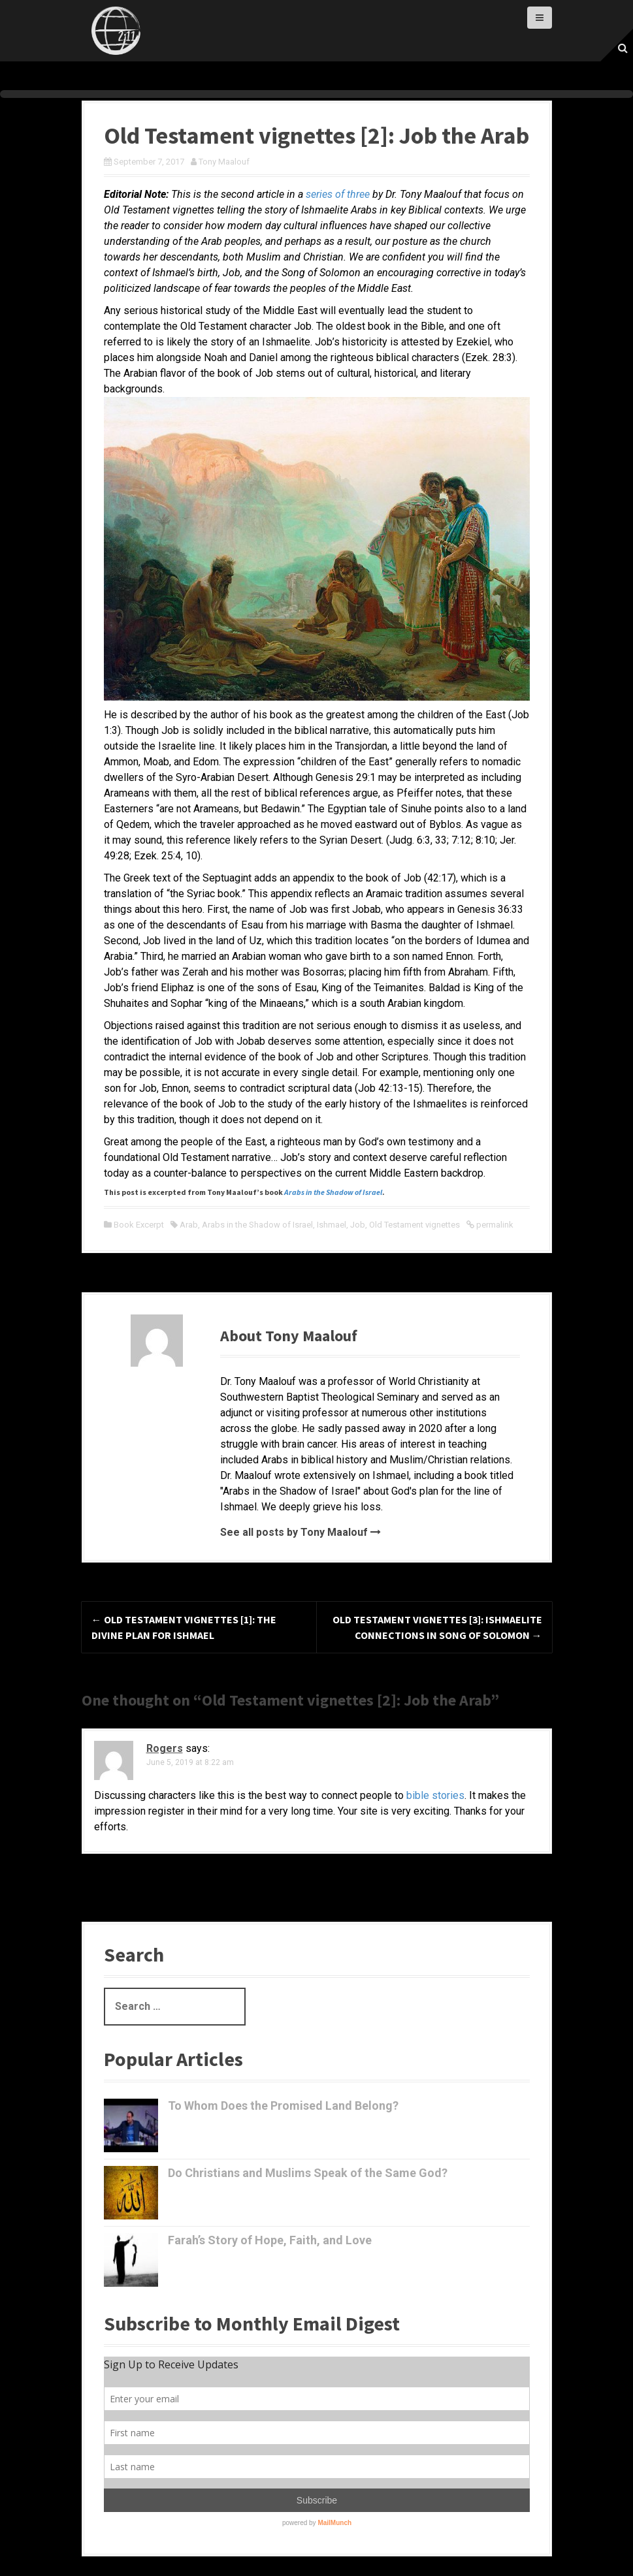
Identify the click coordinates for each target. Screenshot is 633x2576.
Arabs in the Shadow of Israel (257, 1225)
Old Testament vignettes (414, 1225)
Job (357, 1225)
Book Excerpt (139, 1225)
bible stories (435, 1795)
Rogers (164, 1748)
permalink (493, 1225)
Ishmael (331, 1225)
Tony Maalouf (224, 162)
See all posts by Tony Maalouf (294, 1532)
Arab (189, 1225)
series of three (338, 194)
